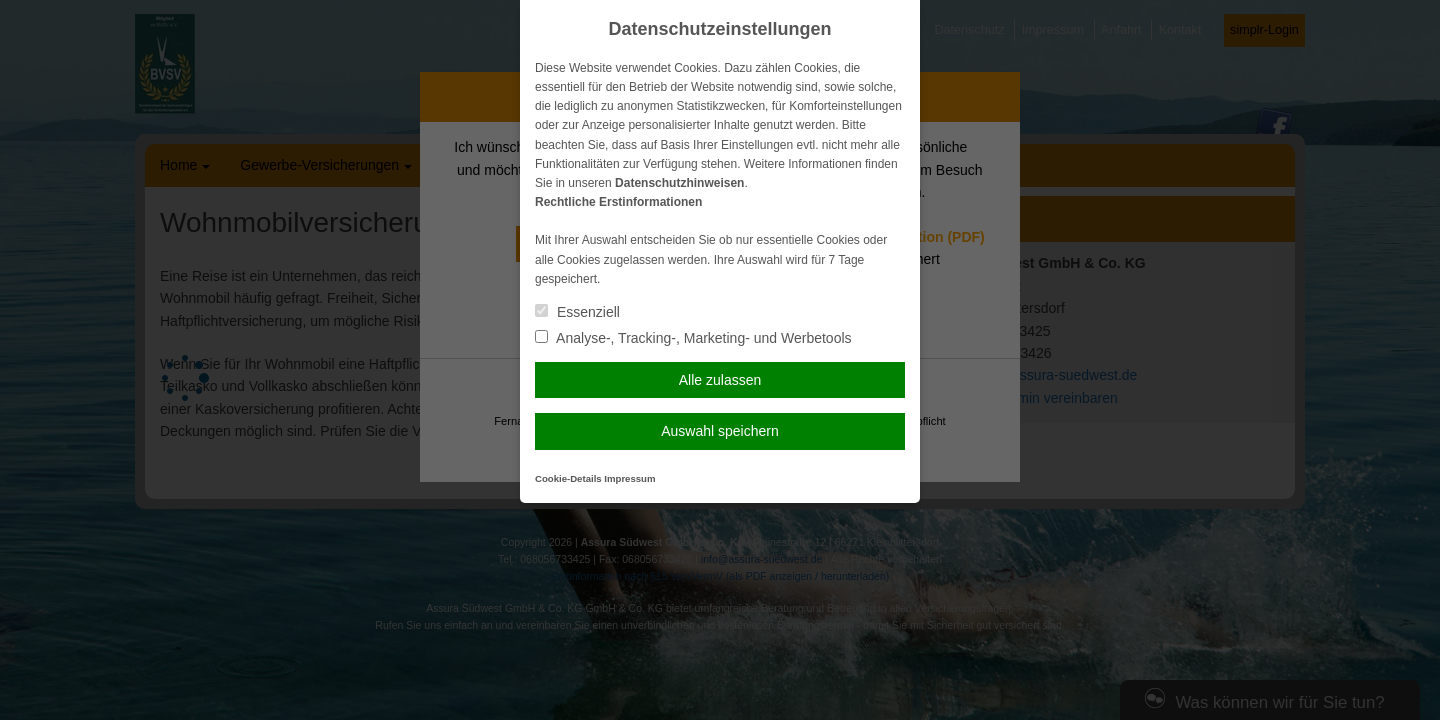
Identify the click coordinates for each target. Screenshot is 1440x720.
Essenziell (577, 312)
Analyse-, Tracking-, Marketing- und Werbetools (693, 338)
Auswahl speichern (720, 431)
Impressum (629, 478)
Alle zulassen (720, 380)
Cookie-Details (568, 478)
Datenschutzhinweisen (679, 183)
